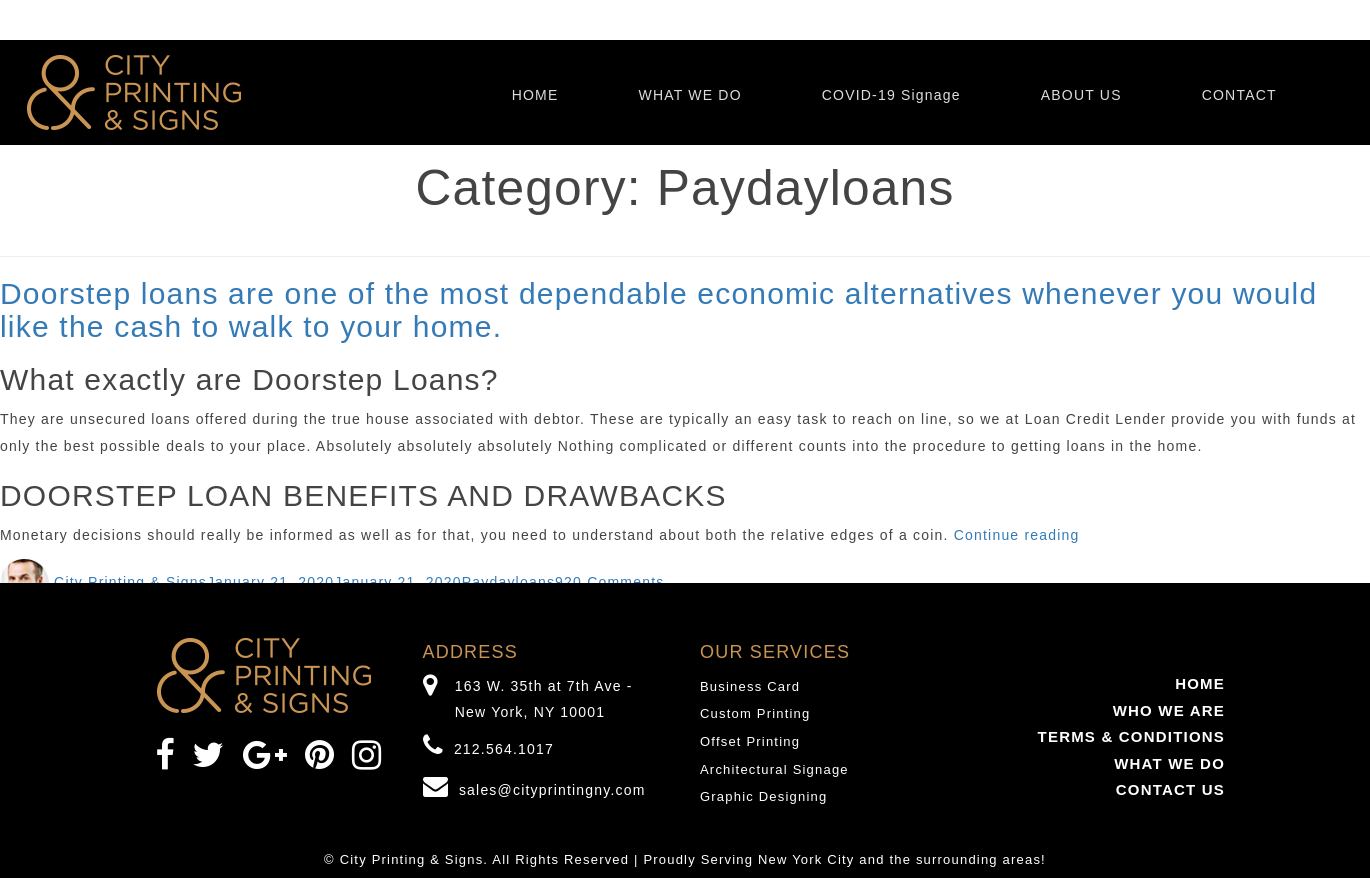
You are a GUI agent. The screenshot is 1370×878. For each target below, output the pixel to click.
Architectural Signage (774, 769)
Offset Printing (750, 741)
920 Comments (609, 582)
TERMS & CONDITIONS (1131, 736)
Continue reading (1017, 535)
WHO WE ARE (1169, 710)
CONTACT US (1170, 789)
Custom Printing (755, 713)
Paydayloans (508, 582)
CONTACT (1239, 95)
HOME (535, 95)
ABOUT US (1081, 95)
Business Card (750, 686)
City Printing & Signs (130, 582)
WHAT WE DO (689, 95)
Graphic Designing (763, 796)
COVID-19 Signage (891, 95)
